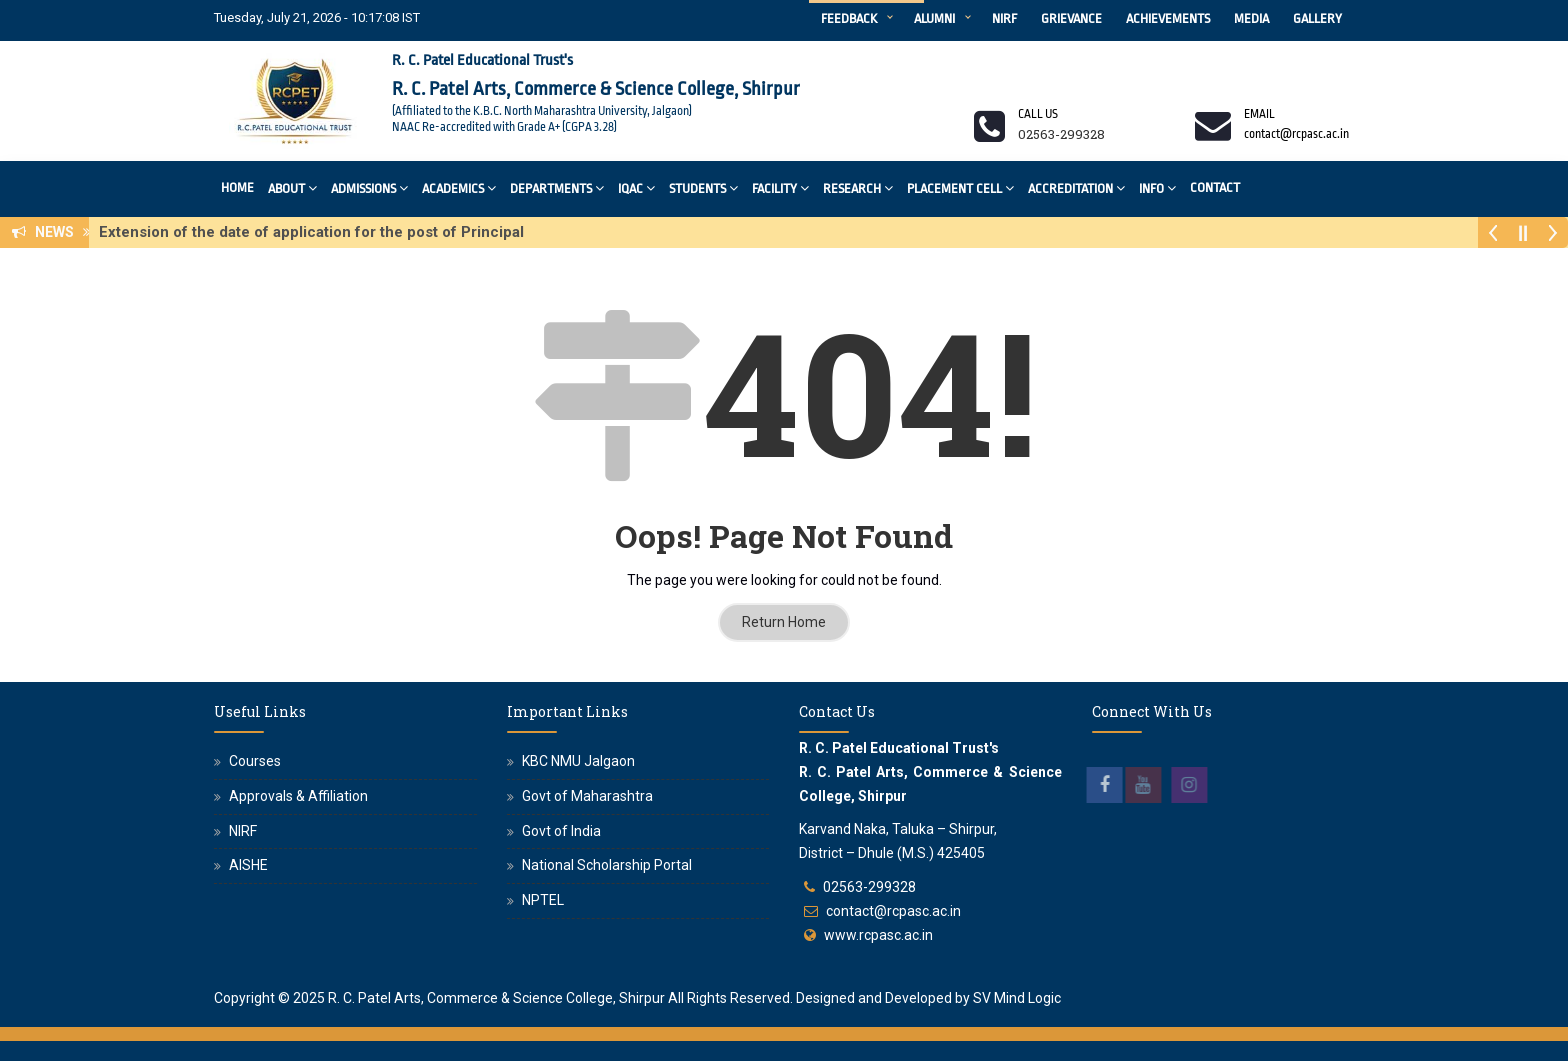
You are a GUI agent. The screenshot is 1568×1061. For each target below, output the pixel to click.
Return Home (784, 622)
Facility (780, 187)
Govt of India (561, 831)
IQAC (636, 187)
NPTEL (543, 900)
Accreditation (1076, 187)
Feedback (849, 18)
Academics (459, 187)
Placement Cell (960, 187)
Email (1259, 114)
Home (237, 187)
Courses (255, 761)
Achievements (1168, 18)
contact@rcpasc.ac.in (893, 911)
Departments (557, 187)
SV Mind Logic (1017, 998)
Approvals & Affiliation (298, 796)
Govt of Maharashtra (587, 796)
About (292, 187)
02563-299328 (869, 887)
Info (1157, 187)
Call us (1038, 114)
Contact (1215, 187)
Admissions (369, 187)
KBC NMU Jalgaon (578, 761)
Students (703, 187)
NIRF (1004, 18)
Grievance (1071, 18)
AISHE (248, 865)
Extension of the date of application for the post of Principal (317, 232)
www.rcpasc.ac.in (878, 935)
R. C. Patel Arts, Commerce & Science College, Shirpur (496, 998)
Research (858, 187)
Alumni (934, 18)
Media (1251, 18)
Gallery (1317, 18)
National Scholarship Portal (607, 865)
